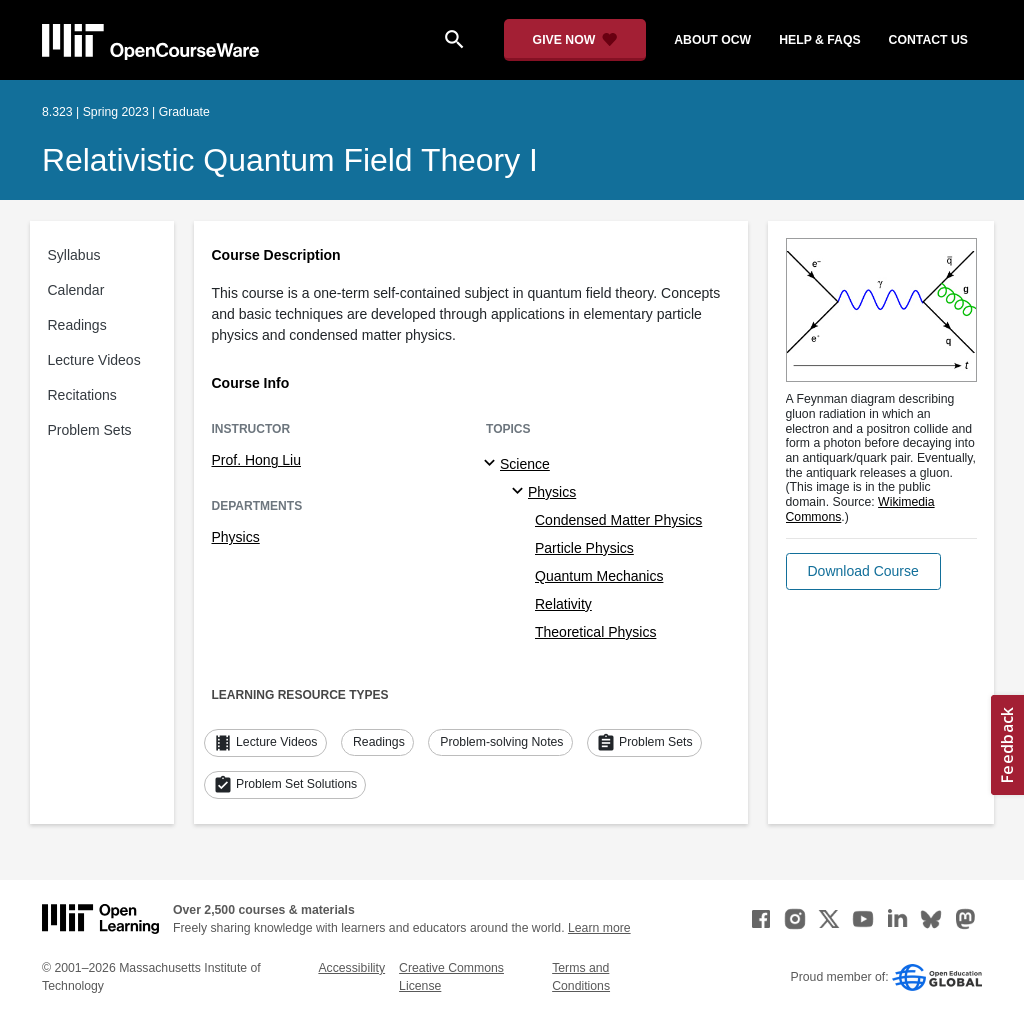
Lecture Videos (94, 360)
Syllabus (74, 255)
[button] (863, 571)
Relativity (563, 604)
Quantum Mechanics (599, 576)
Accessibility (351, 968)
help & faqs (819, 40)
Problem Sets (90, 430)
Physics (236, 537)
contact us (928, 40)
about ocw (712, 40)
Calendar (76, 290)
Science (525, 464)
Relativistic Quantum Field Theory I (290, 160)
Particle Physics (584, 548)
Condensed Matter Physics (618, 520)
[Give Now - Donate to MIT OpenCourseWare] (575, 40)
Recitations (82, 395)
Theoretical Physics (595, 632)
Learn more (599, 928)
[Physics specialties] (520, 492)
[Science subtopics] (492, 464)
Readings (77, 325)
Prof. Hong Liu (257, 460)
